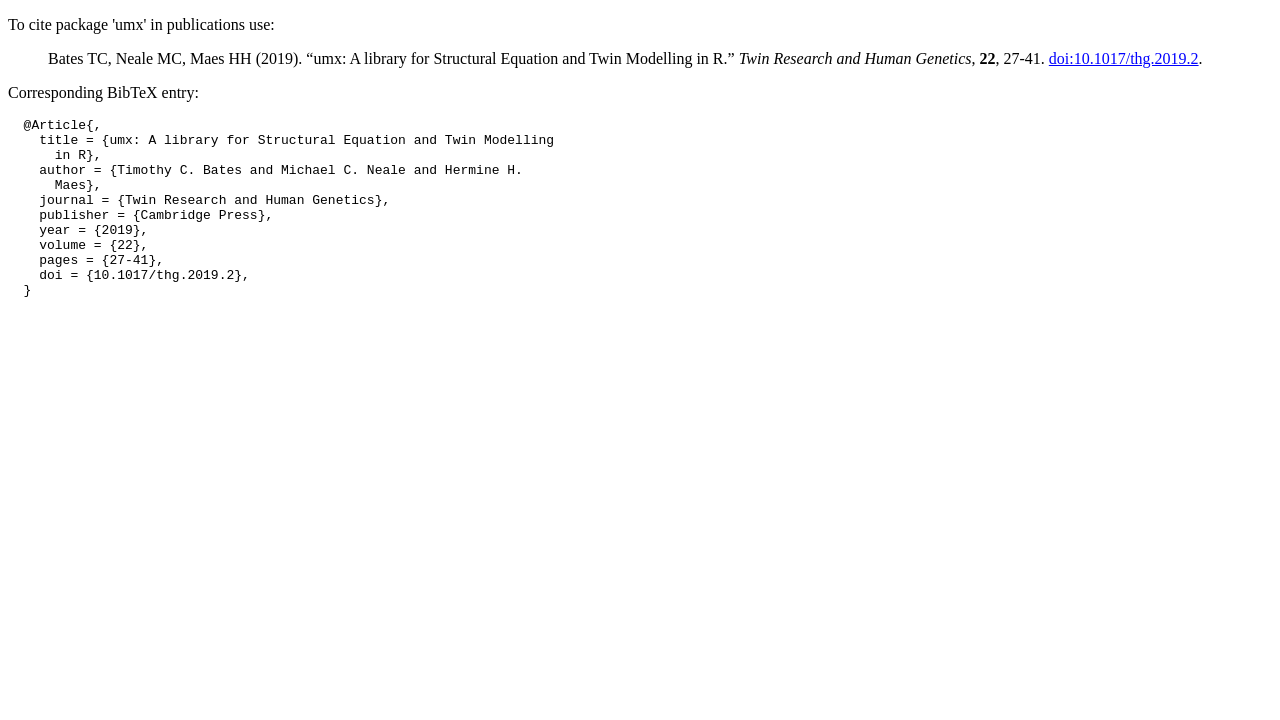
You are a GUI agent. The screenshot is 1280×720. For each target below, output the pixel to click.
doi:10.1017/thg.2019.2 (1124, 58)
